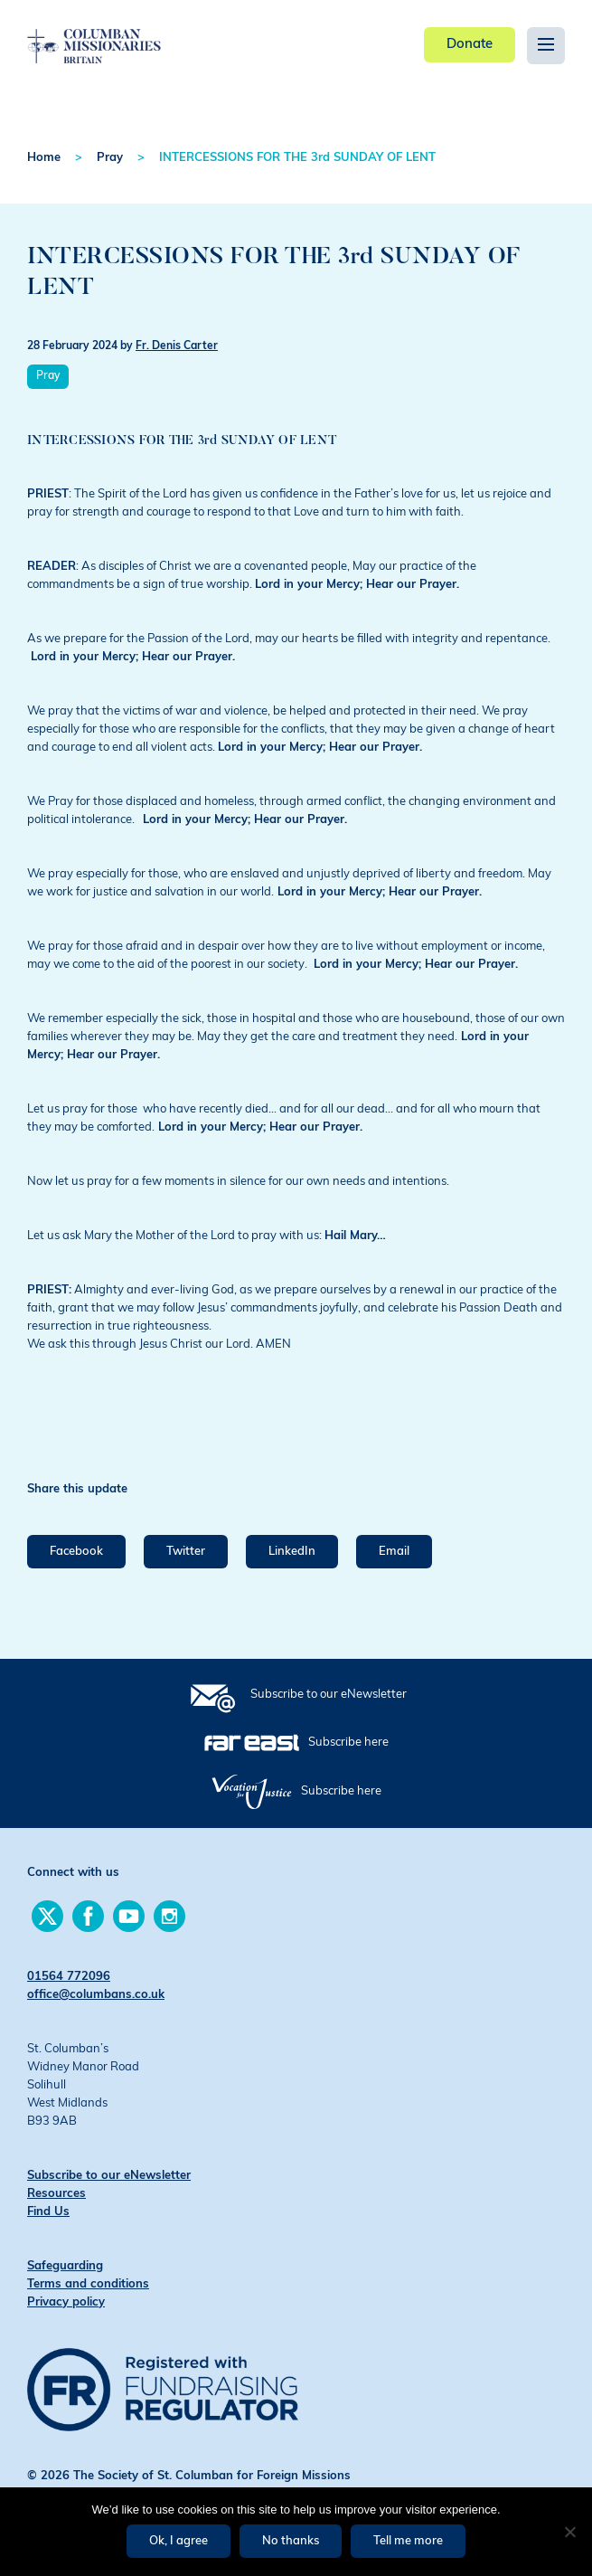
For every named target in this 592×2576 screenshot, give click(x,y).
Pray (110, 158)
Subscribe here (348, 1742)
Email (394, 1552)
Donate (469, 45)
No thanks (290, 2541)
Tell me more (408, 2541)
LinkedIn (291, 1552)
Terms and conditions (88, 2284)
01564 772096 (68, 1977)
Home (44, 158)
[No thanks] (569, 2532)
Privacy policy (66, 2302)
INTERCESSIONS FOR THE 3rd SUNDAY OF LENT (297, 158)
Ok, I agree (178, 2541)
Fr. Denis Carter (177, 346)
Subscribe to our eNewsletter (328, 1694)
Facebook (76, 1552)
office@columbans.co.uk (95, 1995)
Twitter (185, 1552)
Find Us (48, 2212)
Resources (56, 2194)
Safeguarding (65, 2266)
